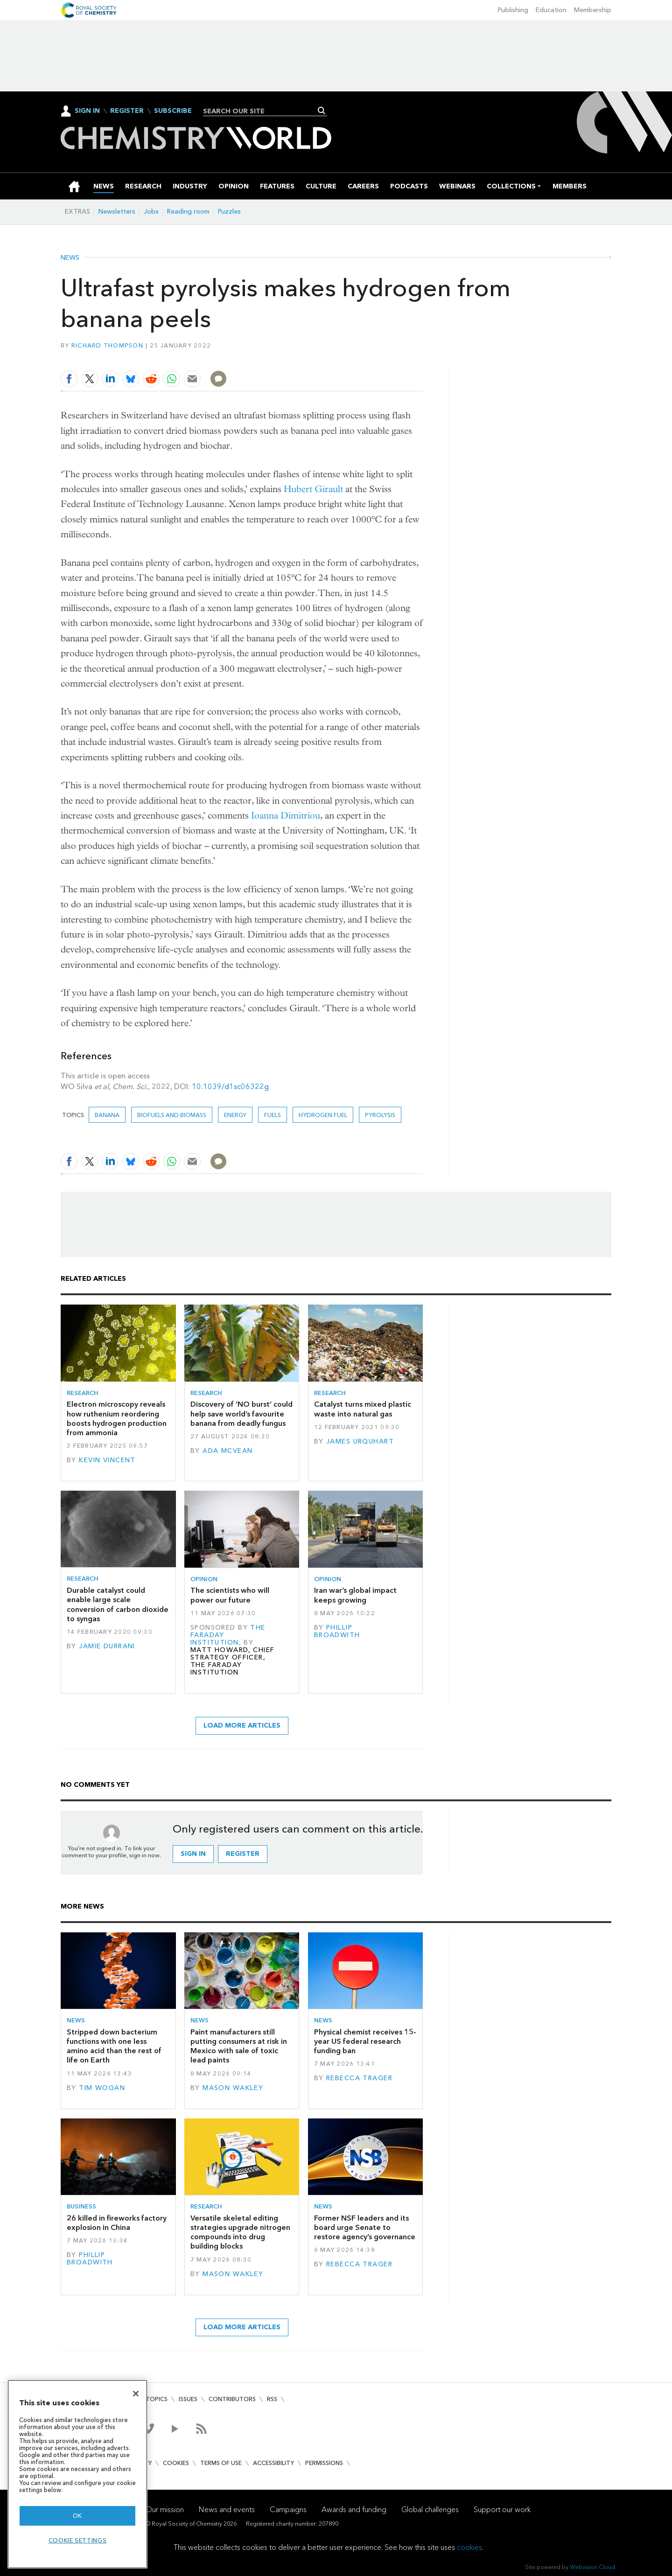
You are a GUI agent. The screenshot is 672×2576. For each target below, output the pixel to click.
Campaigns (288, 2509)
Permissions (324, 2462)
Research (82, 1392)
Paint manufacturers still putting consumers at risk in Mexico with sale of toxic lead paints (238, 2046)
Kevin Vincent (107, 1460)
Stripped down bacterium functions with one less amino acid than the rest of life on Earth (114, 2046)
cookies (469, 2547)
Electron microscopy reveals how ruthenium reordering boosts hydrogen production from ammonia (117, 1418)
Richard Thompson (107, 345)
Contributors (232, 2398)
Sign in (193, 1854)
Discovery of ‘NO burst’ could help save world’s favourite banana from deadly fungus (241, 1414)
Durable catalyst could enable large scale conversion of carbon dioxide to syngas (117, 1604)
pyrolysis (380, 1114)
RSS (272, 2398)
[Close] (136, 2393)
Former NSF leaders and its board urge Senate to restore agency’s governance (364, 2228)
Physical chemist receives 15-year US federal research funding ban (365, 2041)
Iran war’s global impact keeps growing (355, 1595)
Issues (188, 2398)
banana (107, 1114)
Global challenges (430, 2509)
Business (81, 2206)
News (70, 258)
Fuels (272, 1114)
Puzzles (229, 211)
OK (77, 2515)
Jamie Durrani (107, 1646)
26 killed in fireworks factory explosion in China (117, 2223)
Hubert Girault (313, 489)
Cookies (176, 2462)
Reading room (188, 211)
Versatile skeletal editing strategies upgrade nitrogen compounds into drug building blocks (240, 2232)
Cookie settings (78, 2540)
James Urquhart (360, 1441)
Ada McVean (227, 1451)
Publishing (513, 10)
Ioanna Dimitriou (285, 815)
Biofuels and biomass (171, 1114)
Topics (157, 2398)
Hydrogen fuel (323, 1114)
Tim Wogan (102, 2088)
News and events (227, 2509)
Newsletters (116, 211)
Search (321, 110)
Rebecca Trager (359, 2078)
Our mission (165, 2509)
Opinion (203, 1579)
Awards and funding (354, 2509)
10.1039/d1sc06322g (230, 1086)
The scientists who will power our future (229, 1595)
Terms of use (221, 2462)
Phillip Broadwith (337, 1631)
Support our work (502, 2509)
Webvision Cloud (592, 2566)
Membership (592, 10)
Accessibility (273, 2462)
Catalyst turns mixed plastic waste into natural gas (362, 1409)
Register (127, 111)
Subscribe (173, 111)
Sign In (87, 111)
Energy (235, 1114)
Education (551, 10)
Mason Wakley (233, 2088)
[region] (77, 2474)
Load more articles (241, 1725)
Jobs (151, 211)
